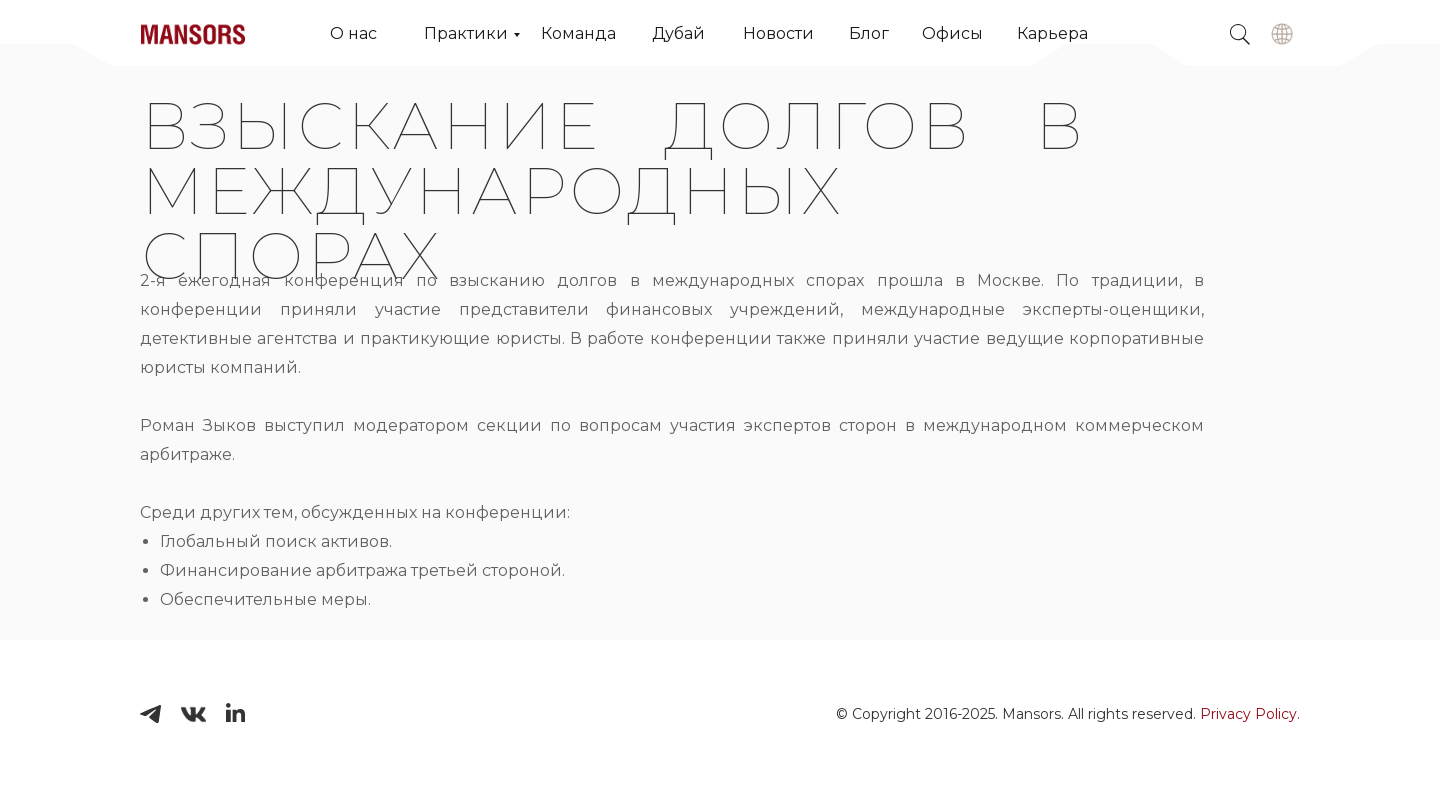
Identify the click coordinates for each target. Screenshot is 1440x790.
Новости (778, 33)
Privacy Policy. (1250, 714)
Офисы (952, 33)
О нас (353, 33)
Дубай (678, 33)
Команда (578, 33)
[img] (1282, 34)
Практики (466, 33)
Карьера (1052, 33)
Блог (869, 33)
